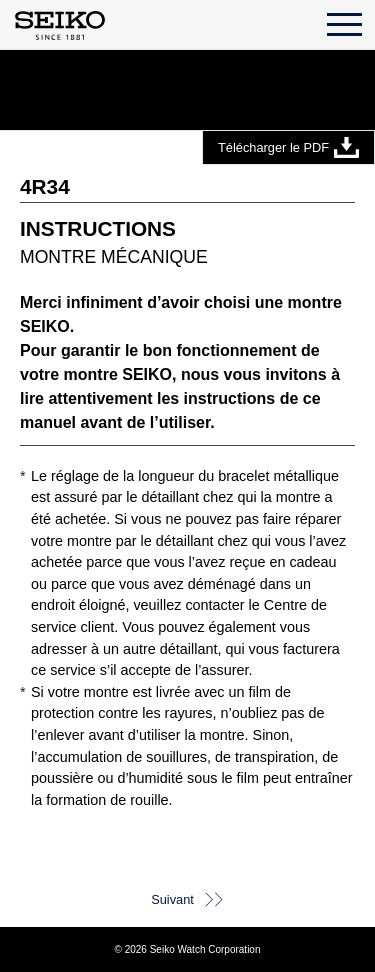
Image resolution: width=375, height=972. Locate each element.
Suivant (172, 899)
